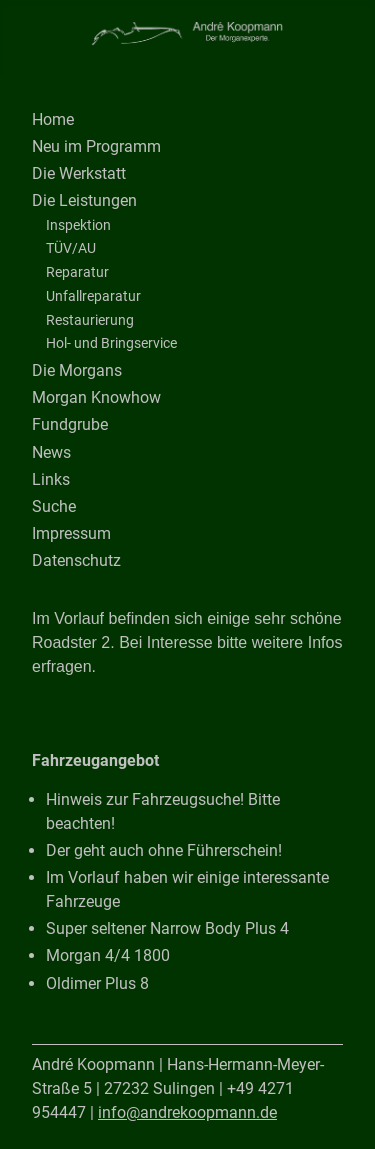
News (51, 452)
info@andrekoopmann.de (187, 1112)
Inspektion (78, 225)
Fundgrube (70, 424)
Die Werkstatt (79, 173)
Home (53, 119)
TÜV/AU (71, 248)
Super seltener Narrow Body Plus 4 (167, 928)
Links (51, 479)
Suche (54, 506)
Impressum (71, 533)
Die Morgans (77, 370)
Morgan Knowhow (96, 397)
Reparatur (77, 272)
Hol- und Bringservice (111, 343)
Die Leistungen (84, 200)
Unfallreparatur (93, 296)
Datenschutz (76, 560)
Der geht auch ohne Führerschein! (164, 850)
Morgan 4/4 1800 (108, 955)
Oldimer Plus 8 (97, 983)
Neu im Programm (96, 146)
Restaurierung (90, 320)
